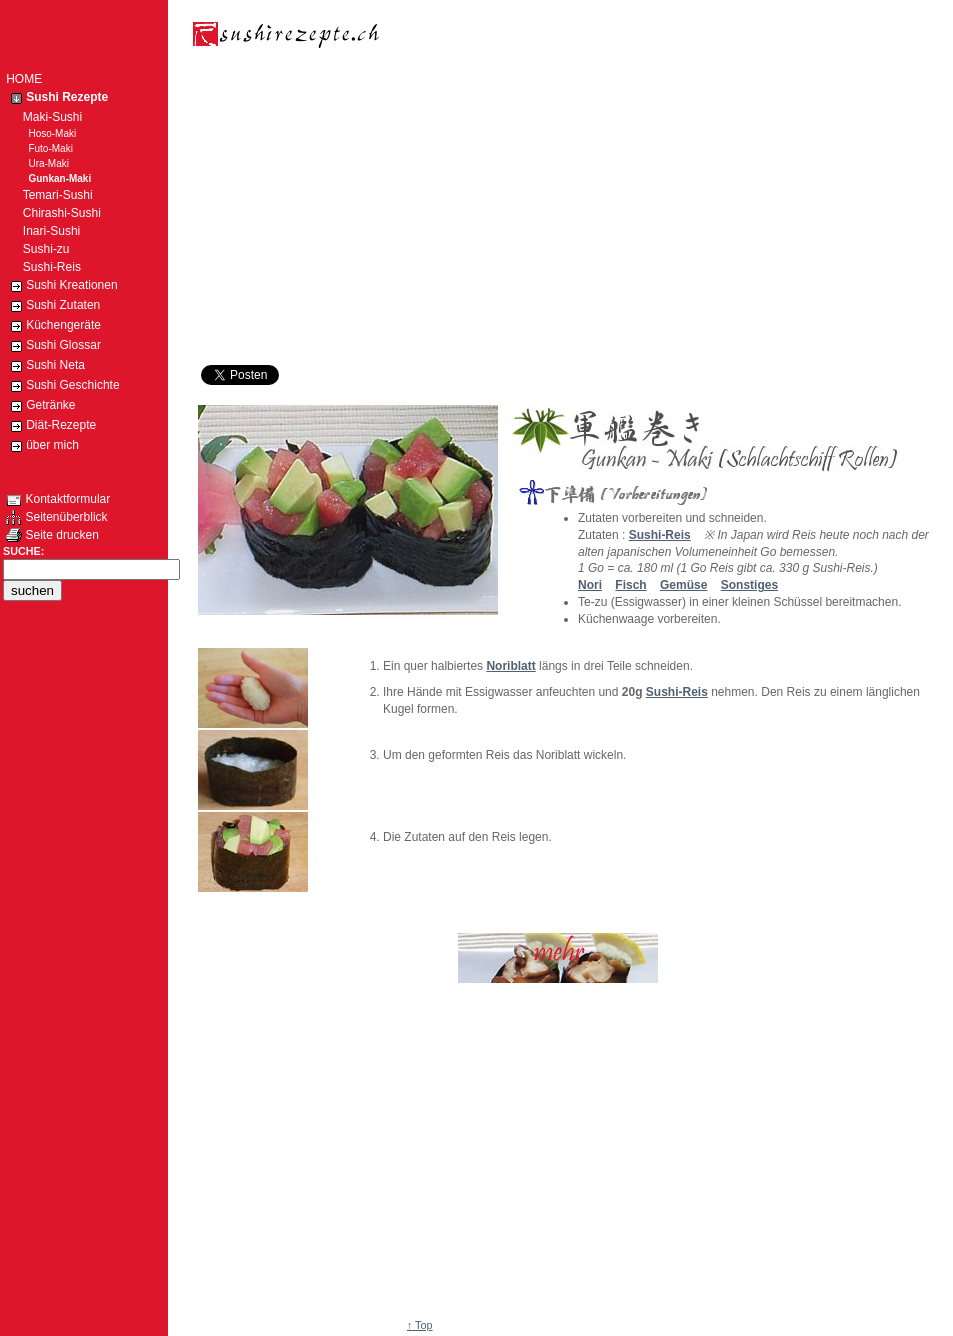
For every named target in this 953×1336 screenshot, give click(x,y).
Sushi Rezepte (57, 98)
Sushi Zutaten (53, 306)
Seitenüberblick (56, 517)
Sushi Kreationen (61, 286)
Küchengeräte (53, 326)
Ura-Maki (37, 163)
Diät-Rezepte (51, 426)
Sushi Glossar (53, 346)
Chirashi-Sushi (53, 213)
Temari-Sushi (49, 195)
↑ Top (420, 1325)
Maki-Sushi (44, 117)
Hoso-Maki (41, 133)
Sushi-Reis (677, 692)
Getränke (40, 406)
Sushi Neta (45, 366)
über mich (42, 446)
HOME (24, 79)
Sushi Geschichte (62, 386)
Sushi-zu (37, 249)
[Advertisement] (432, 210)
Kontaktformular (58, 499)
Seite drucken (52, 535)
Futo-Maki (39, 148)
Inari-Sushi (43, 231)
